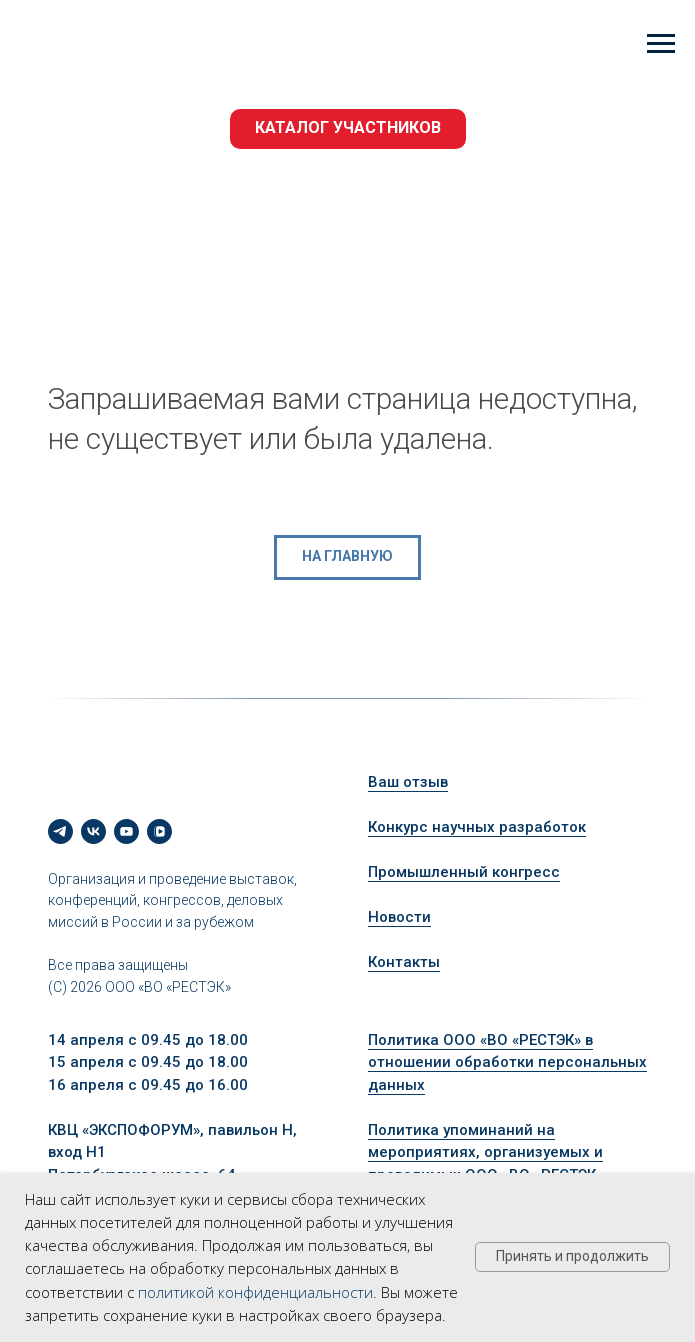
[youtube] (126, 831)
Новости (399, 917)
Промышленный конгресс (464, 872)
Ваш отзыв (408, 782)
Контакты (404, 962)
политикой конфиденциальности (255, 1292)
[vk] (93, 831)
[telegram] (60, 831)
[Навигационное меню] (661, 44)
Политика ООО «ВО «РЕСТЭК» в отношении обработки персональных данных (507, 1062)
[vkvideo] (159, 831)
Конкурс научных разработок (477, 827)
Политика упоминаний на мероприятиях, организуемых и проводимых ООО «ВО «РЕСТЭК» (485, 1152)
